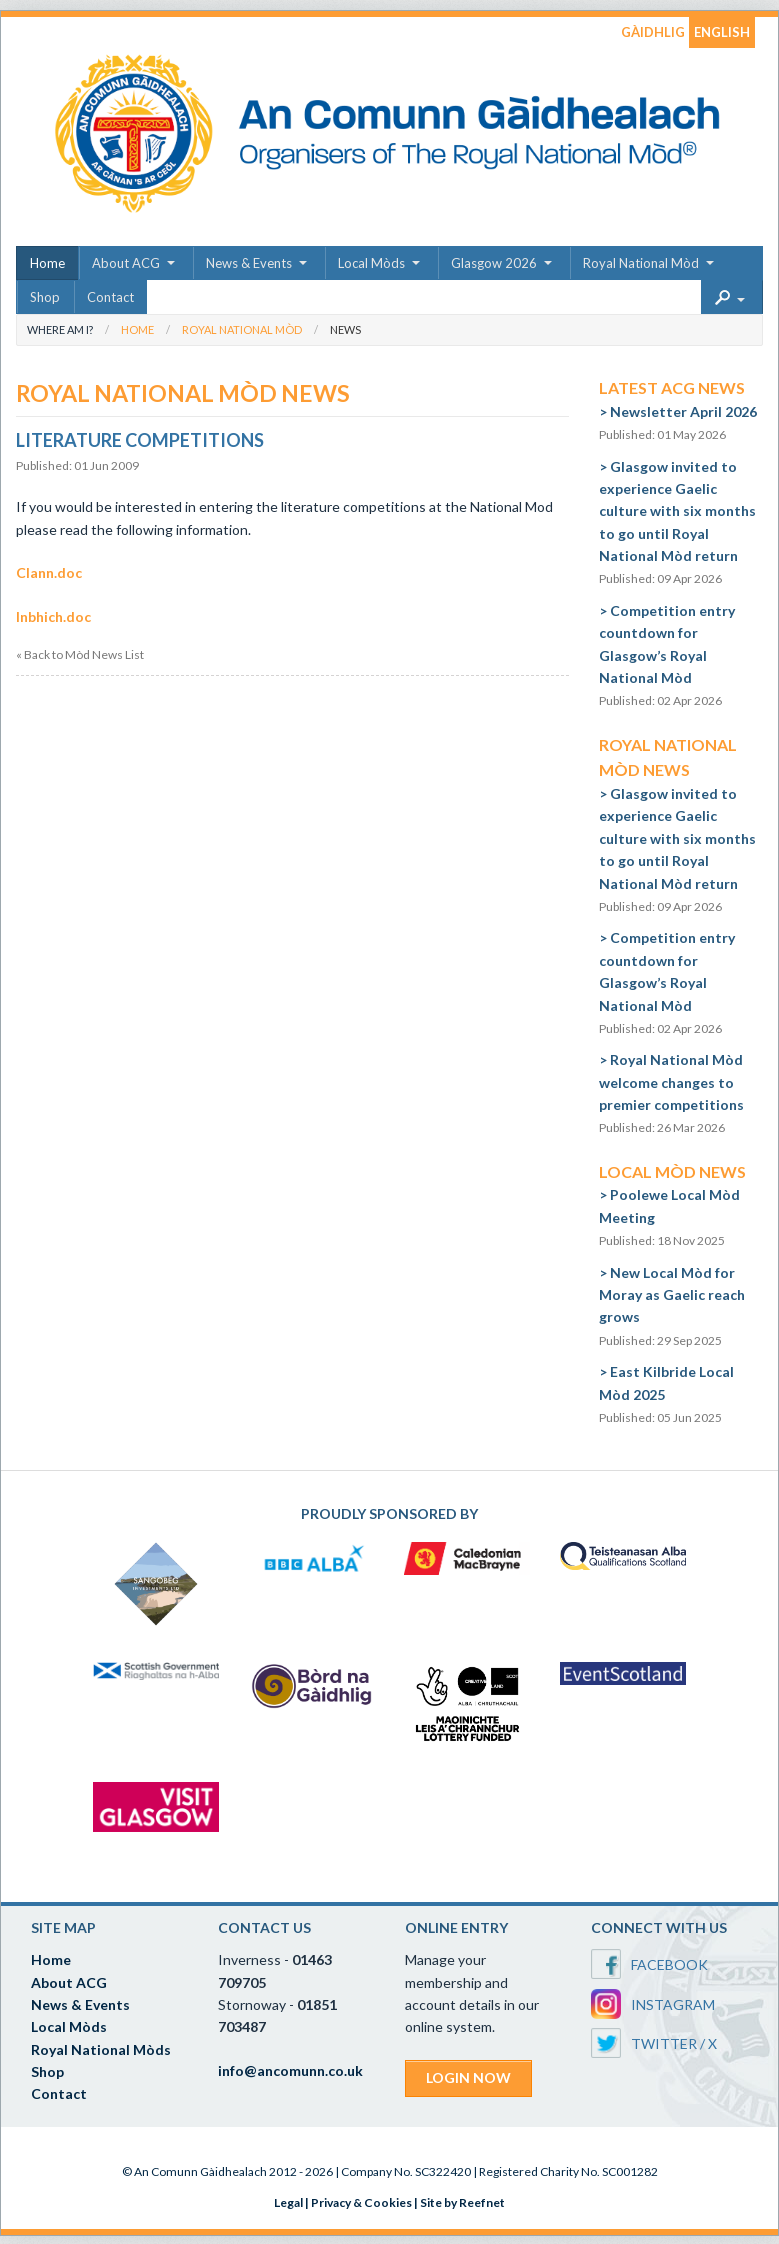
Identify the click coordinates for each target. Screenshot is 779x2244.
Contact (110, 297)
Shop (45, 297)
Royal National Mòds (101, 2049)
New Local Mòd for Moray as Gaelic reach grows (672, 1295)
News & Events (249, 263)
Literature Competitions (140, 440)
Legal (288, 2202)
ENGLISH (722, 32)
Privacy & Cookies (361, 2202)
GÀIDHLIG (653, 32)
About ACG (126, 263)
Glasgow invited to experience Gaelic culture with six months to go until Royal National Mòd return (677, 511)
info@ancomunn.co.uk (290, 2070)
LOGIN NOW (468, 2077)
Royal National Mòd (641, 263)
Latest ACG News (672, 387)
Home (47, 263)
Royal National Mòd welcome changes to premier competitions (671, 1082)
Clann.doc (49, 572)
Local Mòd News (672, 1171)
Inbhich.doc (53, 616)
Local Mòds (371, 263)
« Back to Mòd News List (80, 655)
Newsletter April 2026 (683, 411)
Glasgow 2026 (494, 263)
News (345, 329)
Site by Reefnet (462, 2202)
